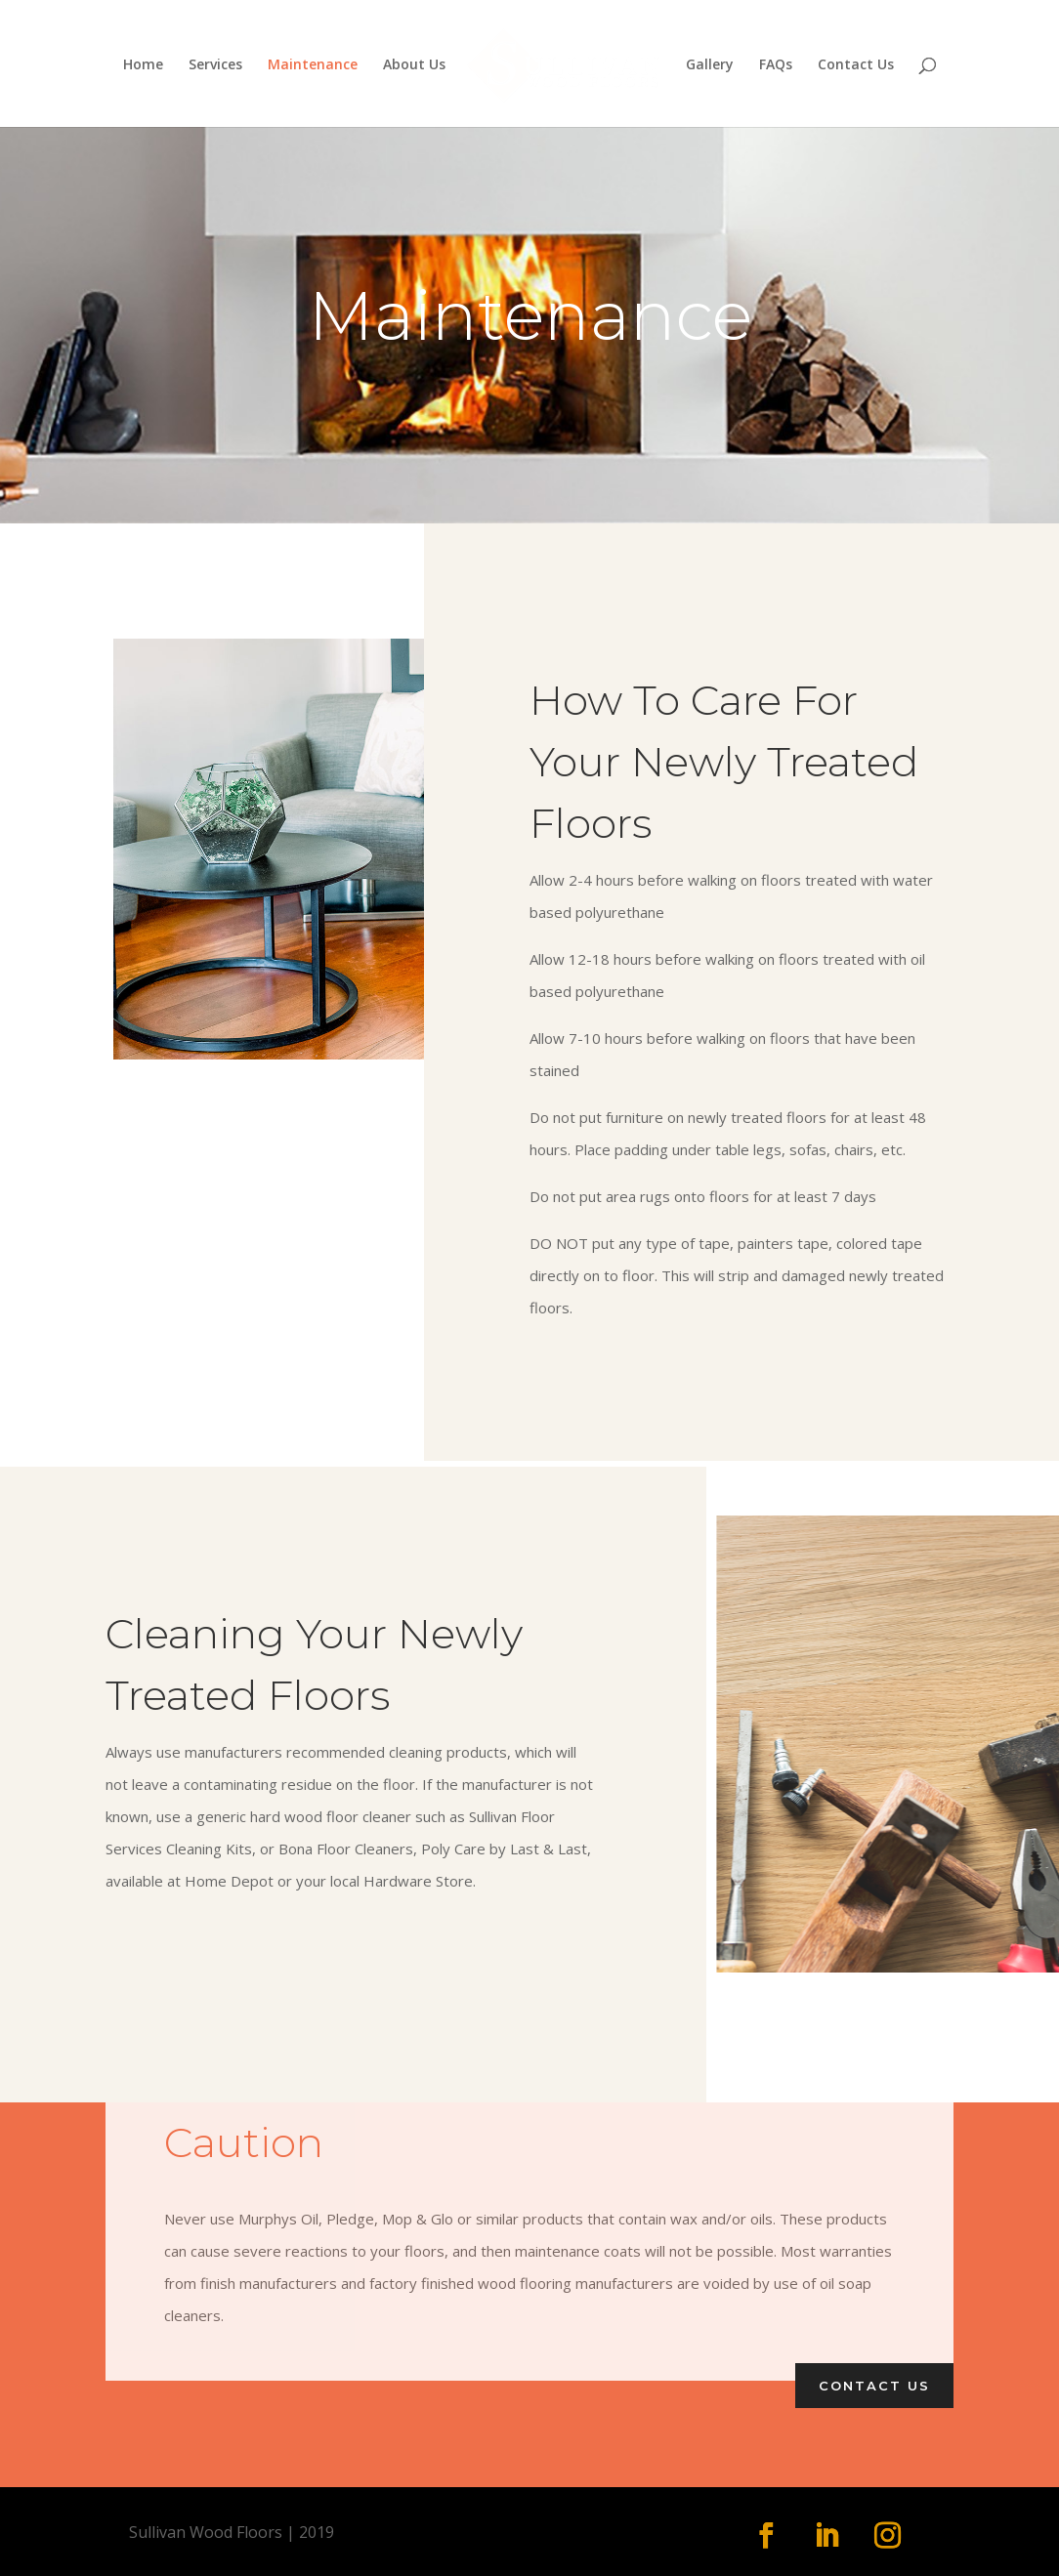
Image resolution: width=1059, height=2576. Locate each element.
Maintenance (313, 65)
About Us (414, 65)
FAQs (775, 65)
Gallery (710, 65)
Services (215, 65)
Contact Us (856, 65)
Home (143, 65)
